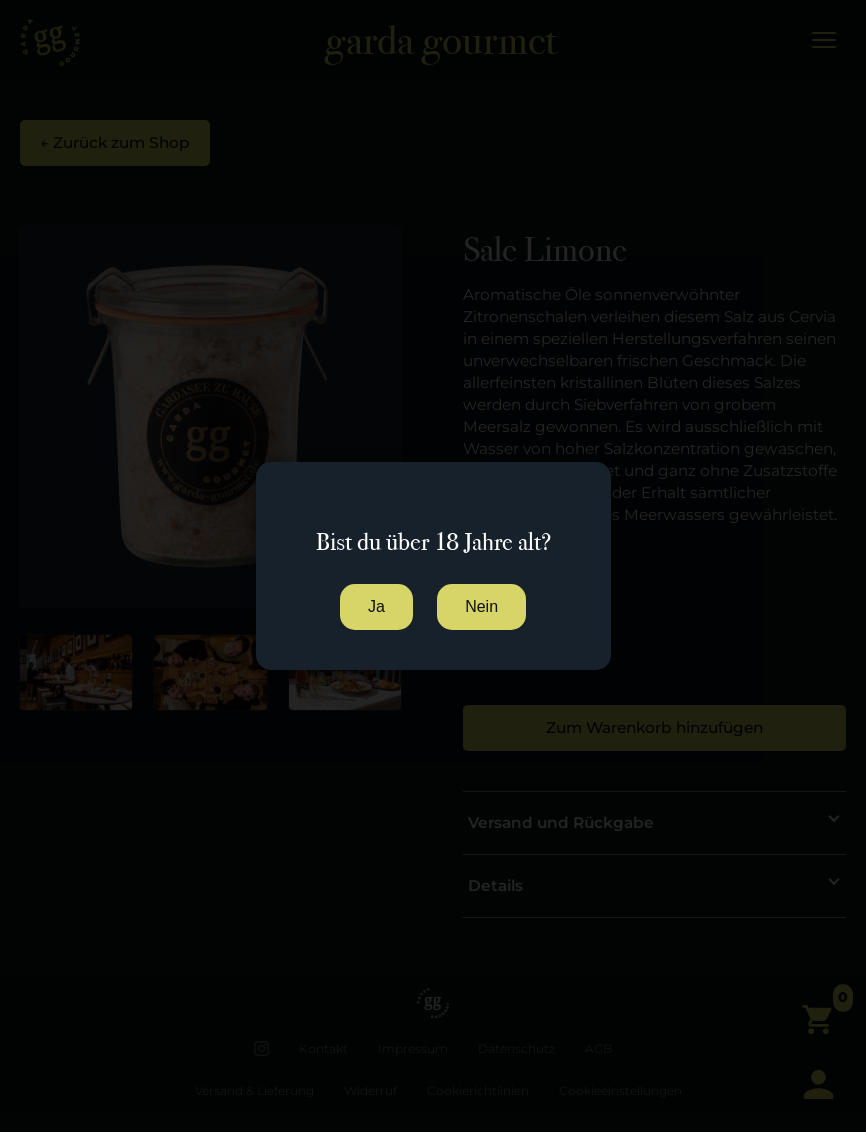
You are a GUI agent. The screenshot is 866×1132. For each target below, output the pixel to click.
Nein (481, 606)
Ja (376, 606)
